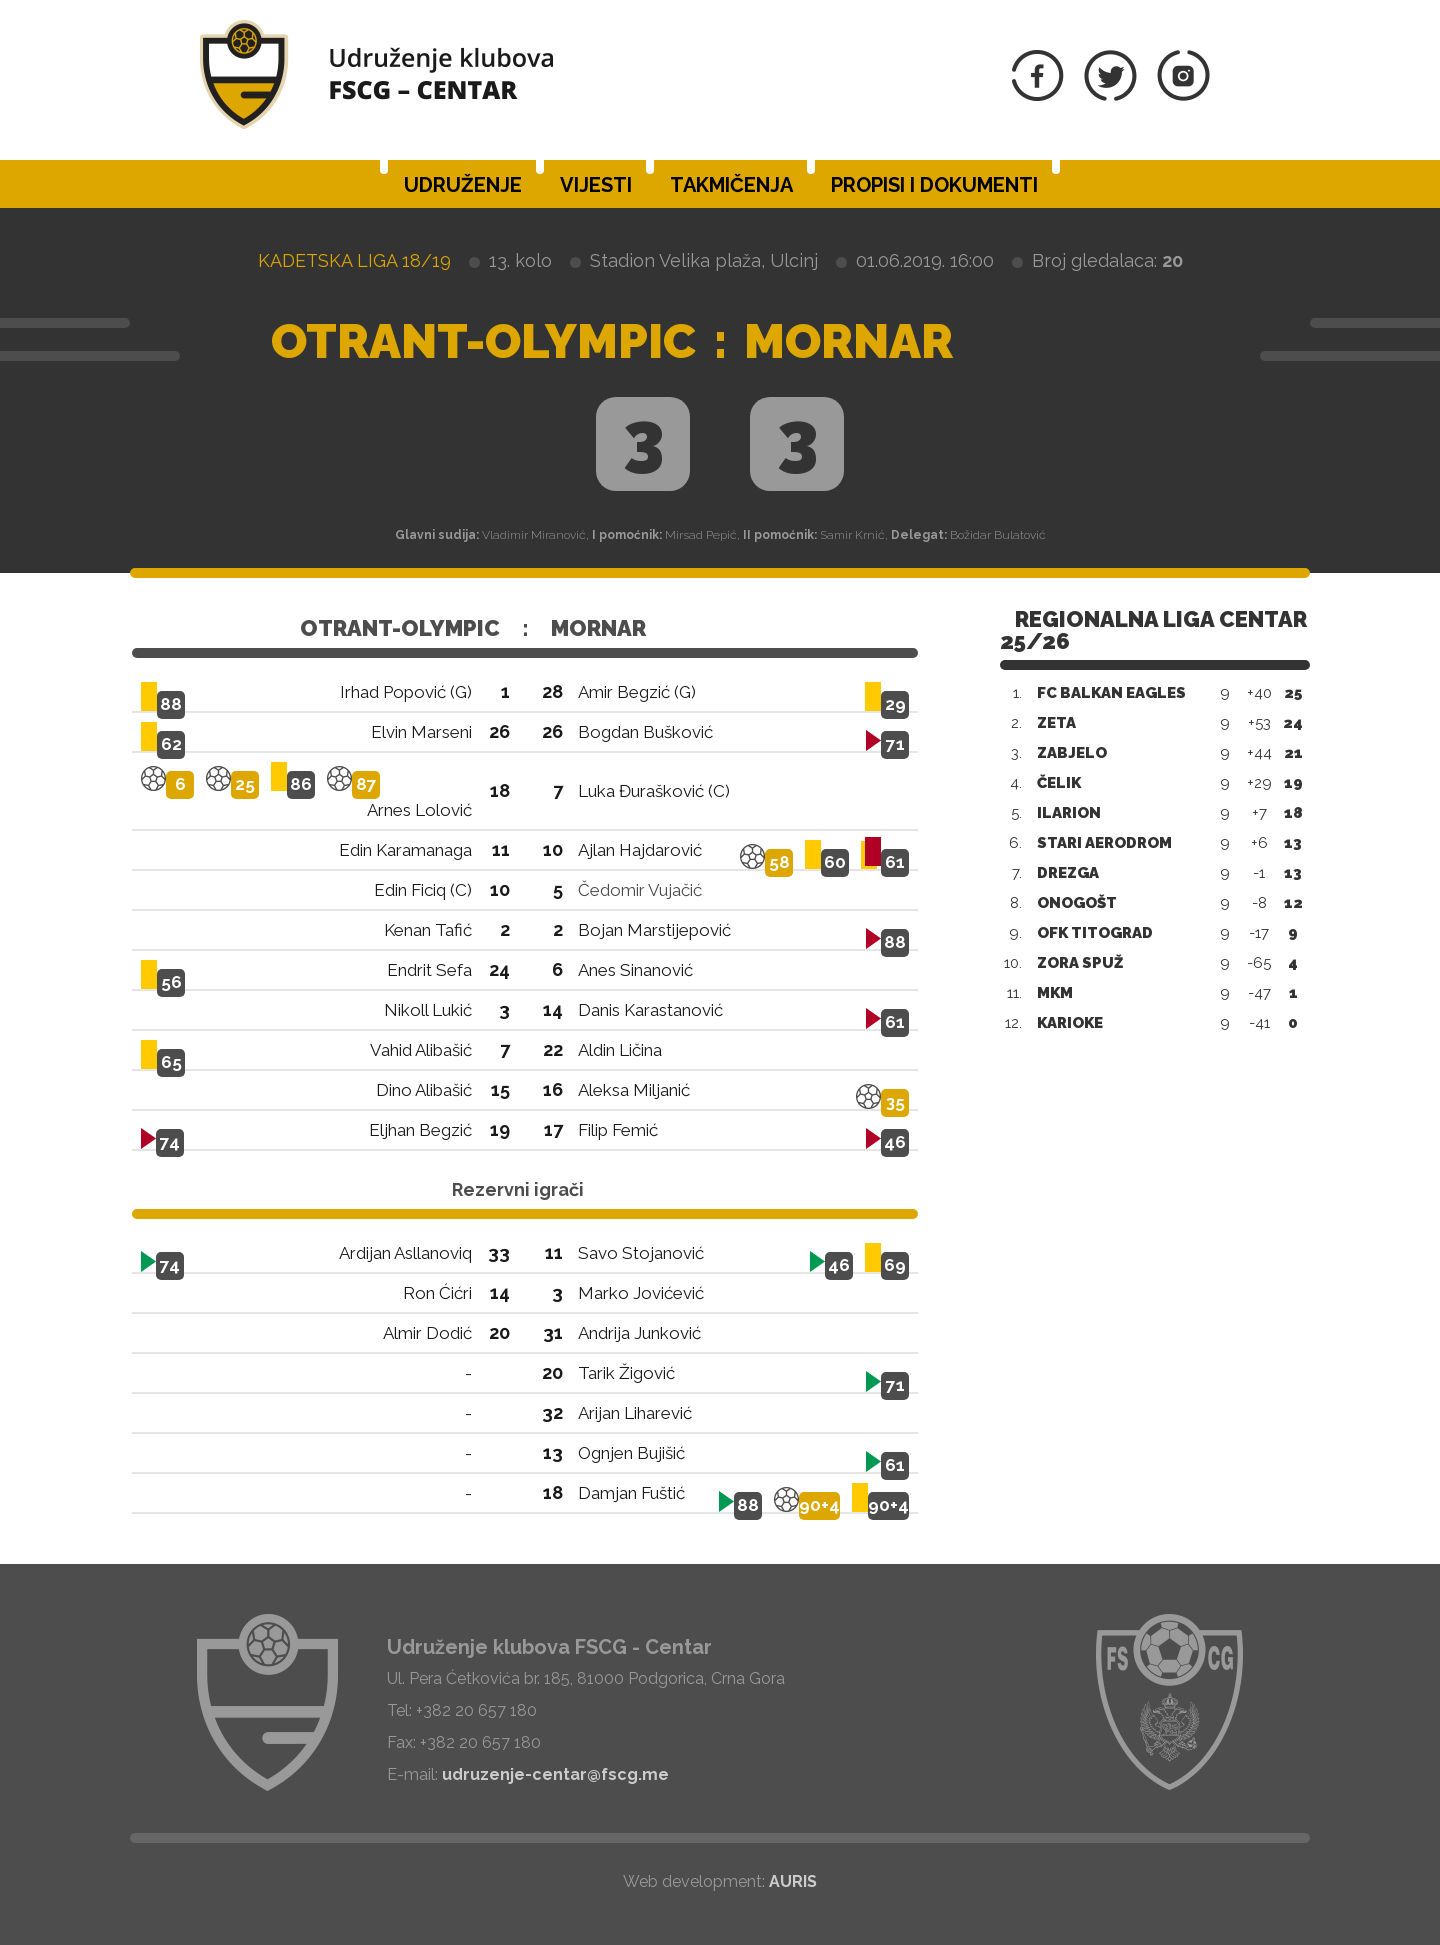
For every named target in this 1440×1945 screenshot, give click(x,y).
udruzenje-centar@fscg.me (555, 1774)
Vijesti (596, 185)
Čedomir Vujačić (640, 890)
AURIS (793, 1881)
